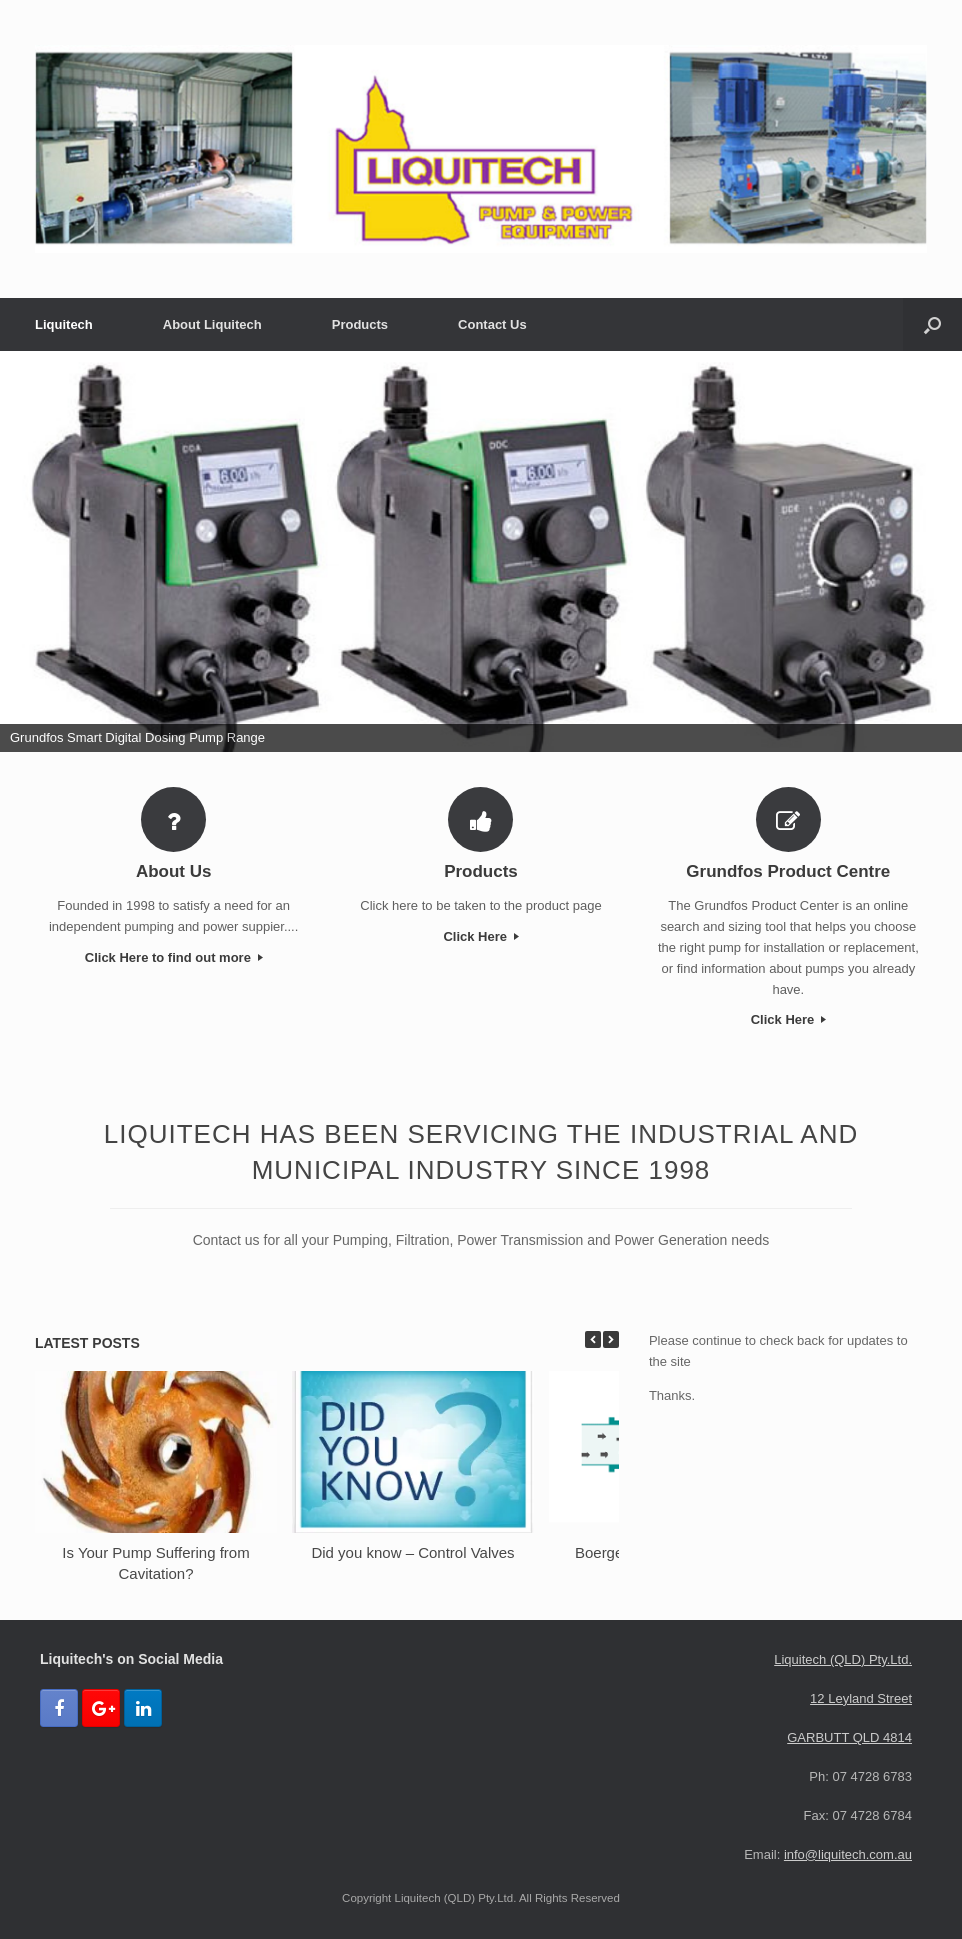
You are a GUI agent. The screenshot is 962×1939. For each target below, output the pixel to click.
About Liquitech (212, 324)
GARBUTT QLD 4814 (849, 1737)
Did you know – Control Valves (412, 1552)
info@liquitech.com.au (848, 1854)
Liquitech (64, 324)
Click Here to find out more (174, 957)
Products (360, 324)
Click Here (480, 936)
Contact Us (492, 324)
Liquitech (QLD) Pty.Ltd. (843, 1659)
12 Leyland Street (861, 1698)
